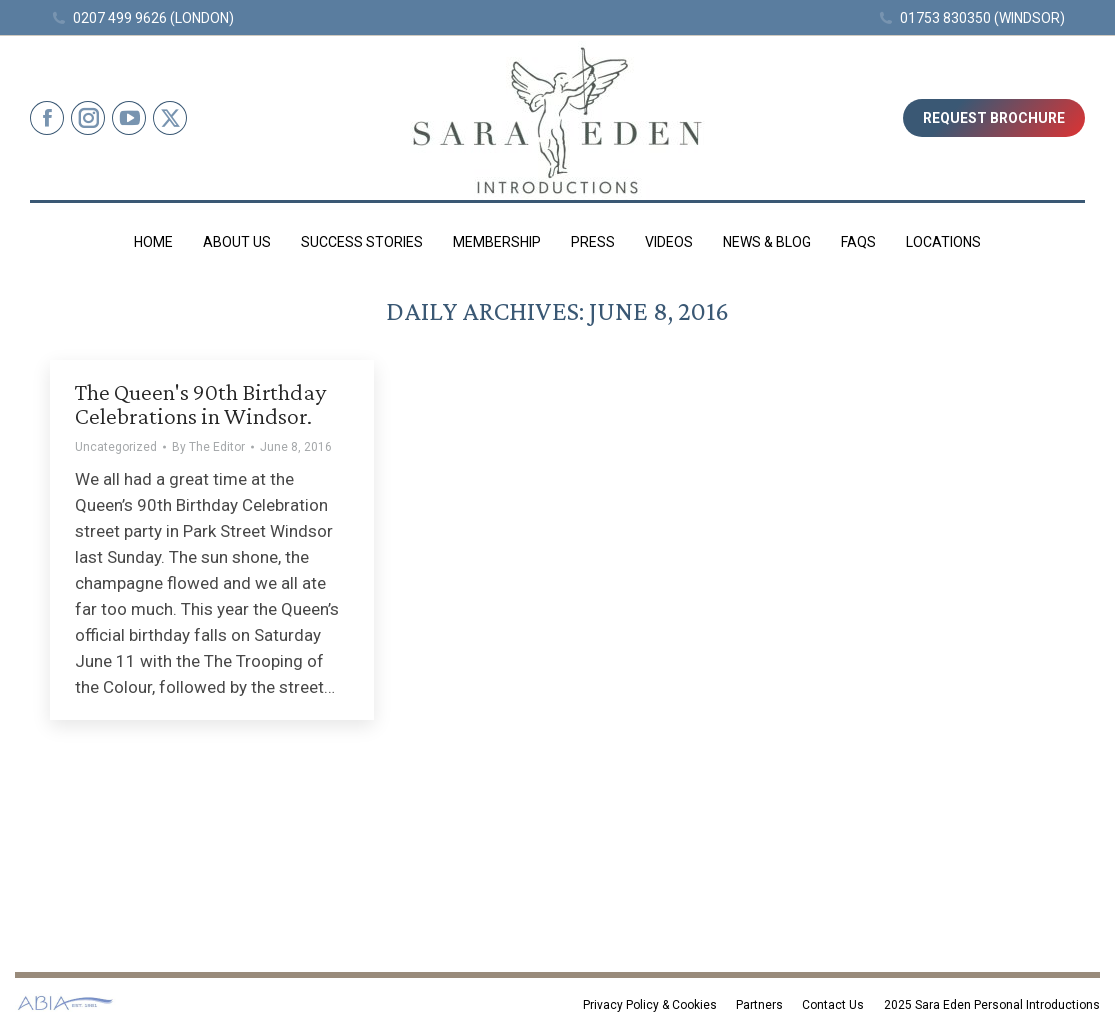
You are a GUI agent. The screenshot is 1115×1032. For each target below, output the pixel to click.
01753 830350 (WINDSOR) (972, 18)
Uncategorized (116, 447)
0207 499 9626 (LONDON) (142, 18)
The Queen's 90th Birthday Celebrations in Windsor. (200, 403)
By (208, 447)
